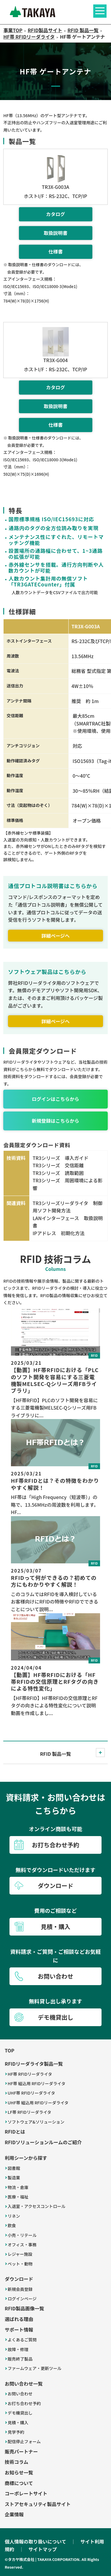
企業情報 (14, 2514)
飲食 (12, 2225)
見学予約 (16, 2432)
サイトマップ (42, 2549)
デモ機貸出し (20, 2413)
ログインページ (22, 2299)
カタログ (55, 214)
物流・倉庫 (18, 2187)
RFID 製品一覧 (55, 1753)
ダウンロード (19, 2278)
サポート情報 (19, 2329)
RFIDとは (15, 2131)
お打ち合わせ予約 (24, 2403)
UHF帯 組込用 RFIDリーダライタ (38, 2103)
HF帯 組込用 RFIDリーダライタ (36, 2083)
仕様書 (55, 251)
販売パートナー (21, 2451)
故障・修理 (18, 2349)
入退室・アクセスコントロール (36, 2206)
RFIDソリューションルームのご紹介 (43, 2142)
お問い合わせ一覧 (24, 2383)
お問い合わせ (20, 2394)
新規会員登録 (20, 2289)
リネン (14, 2216)
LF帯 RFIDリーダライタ (30, 2112)
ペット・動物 (20, 2264)
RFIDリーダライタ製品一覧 (34, 2063)
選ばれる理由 (19, 2318)
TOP (9, 2050)
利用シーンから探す (26, 2157)
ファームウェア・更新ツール (35, 2368)
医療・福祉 (18, 2197)
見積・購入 (18, 2422)
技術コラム (16, 2461)
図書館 (14, 2168)
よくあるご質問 (22, 2340)
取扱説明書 (55, 232)
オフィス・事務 (22, 2245)
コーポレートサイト (26, 2493)
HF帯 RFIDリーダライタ (30, 2074)
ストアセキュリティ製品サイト (38, 2504)
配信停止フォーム (24, 2441)
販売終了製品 (20, 2359)
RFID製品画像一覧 (24, 2308)
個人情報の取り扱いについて (35, 2541)
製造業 (14, 2178)
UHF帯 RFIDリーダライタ (31, 2093)
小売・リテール (22, 2235)
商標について (19, 2483)
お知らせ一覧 (19, 2472)
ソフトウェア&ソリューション (36, 2122)
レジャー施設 (20, 2254)
